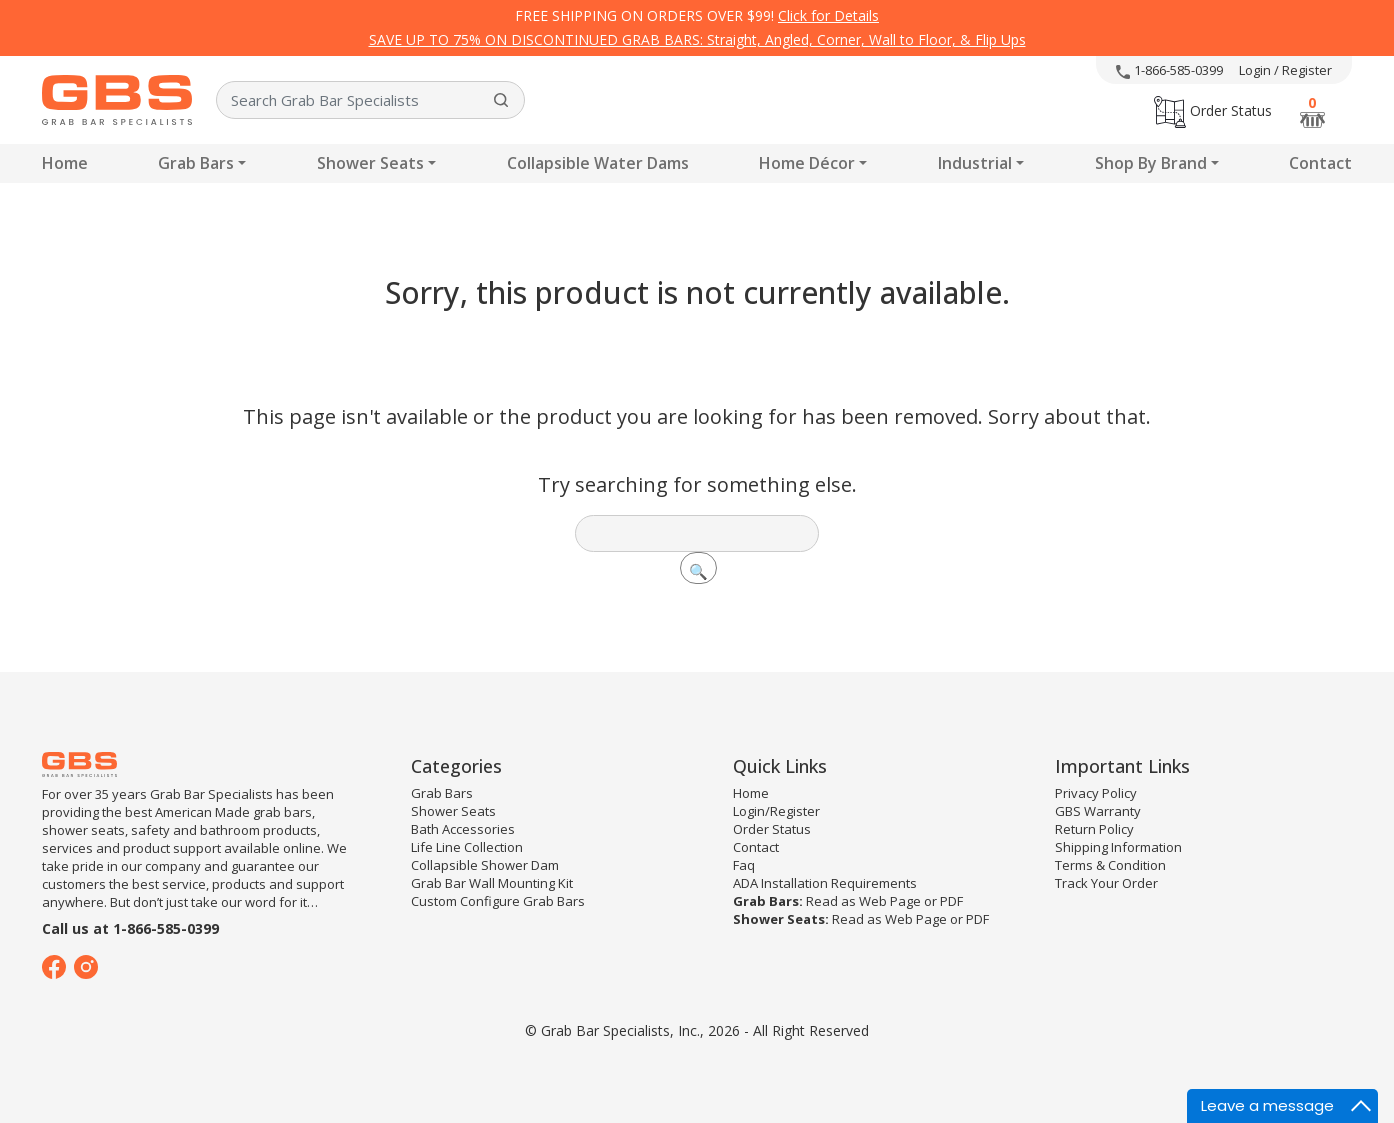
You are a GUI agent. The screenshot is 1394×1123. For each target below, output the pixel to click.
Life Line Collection (467, 847)
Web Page (890, 901)
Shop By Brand (1151, 163)
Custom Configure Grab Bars (498, 901)
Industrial (975, 163)
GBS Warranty (1098, 811)
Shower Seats (370, 163)
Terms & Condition (1110, 865)
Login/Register (776, 811)
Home (65, 163)
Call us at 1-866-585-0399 (130, 928)
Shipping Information (1118, 847)
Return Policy (1094, 829)
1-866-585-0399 (1169, 70)
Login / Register (1285, 70)
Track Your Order (1106, 883)
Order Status (1213, 110)
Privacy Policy (1096, 793)
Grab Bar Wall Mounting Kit (492, 883)
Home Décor (807, 163)
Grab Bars (196, 163)
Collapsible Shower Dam (485, 865)
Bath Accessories (463, 829)
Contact (1320, 163)
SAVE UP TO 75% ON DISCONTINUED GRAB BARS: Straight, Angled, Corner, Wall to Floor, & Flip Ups (697, 39)
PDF (951, 901)
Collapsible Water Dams (598, 163)
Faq (744, 865)
